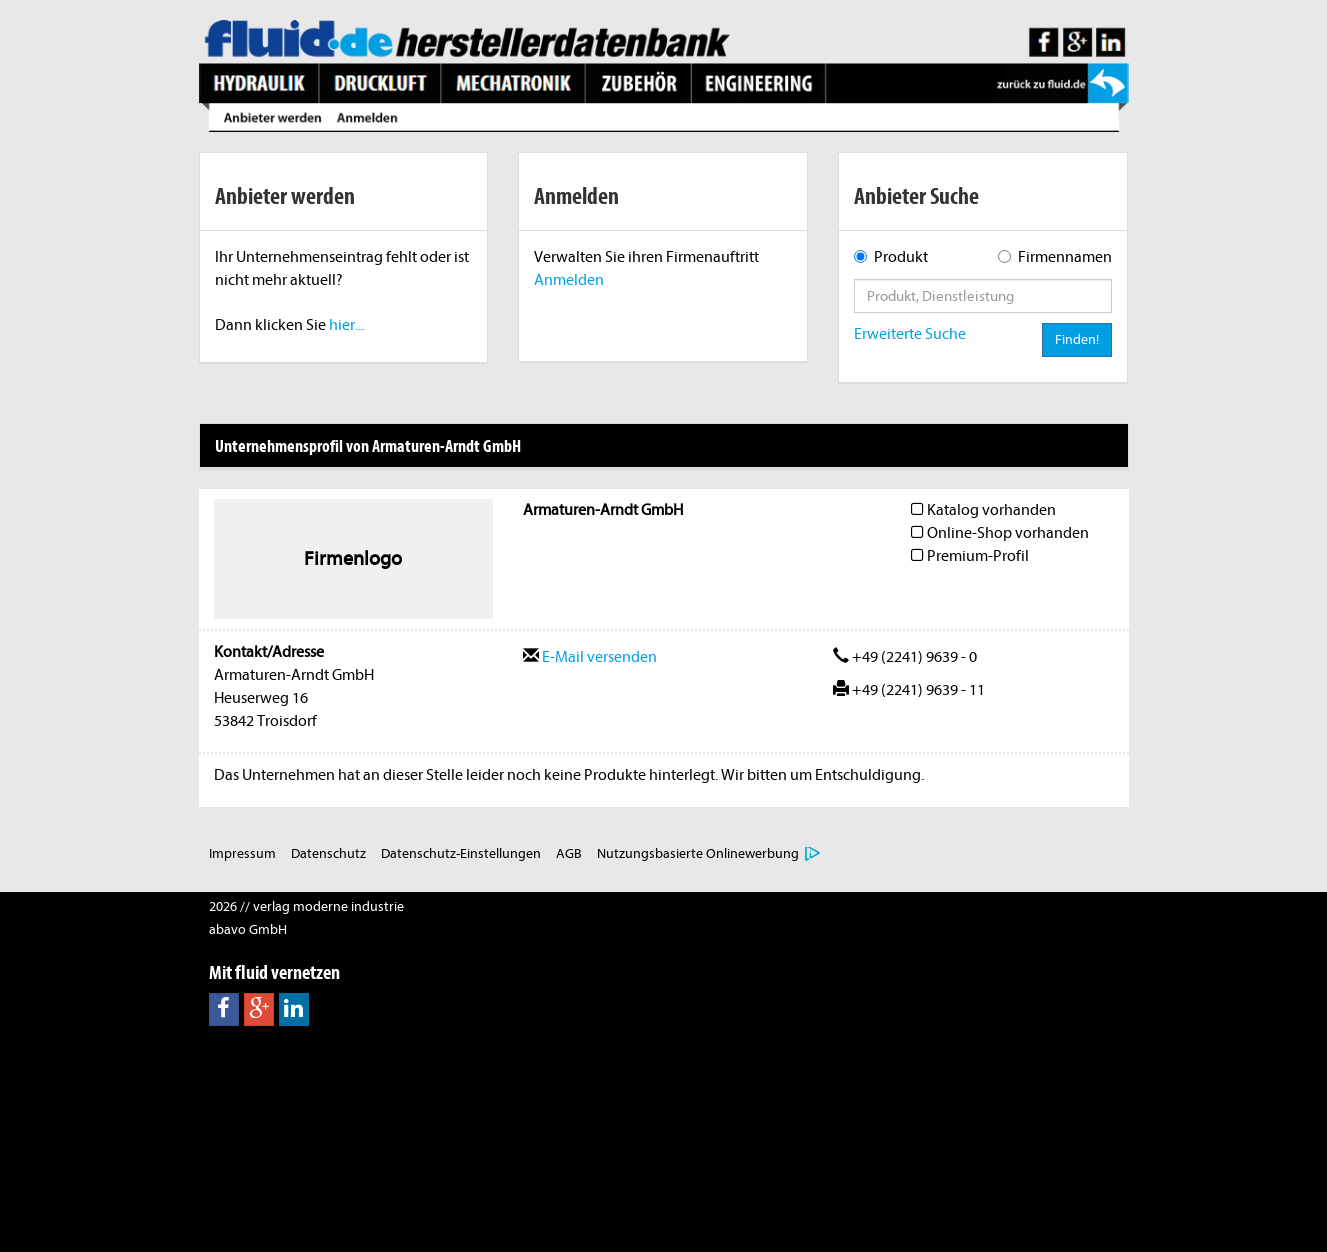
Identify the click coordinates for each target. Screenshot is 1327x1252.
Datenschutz (328, 853)
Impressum (242, 853)
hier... (346, 325)
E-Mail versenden (590, 657)
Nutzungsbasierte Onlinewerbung (698, 853)
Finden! (1077, 339)
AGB (569, 853)
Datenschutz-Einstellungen (461, 853)
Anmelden (569, 280)
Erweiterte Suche (910, 334)
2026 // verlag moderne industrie (306, 906)
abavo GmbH (248, 929)
